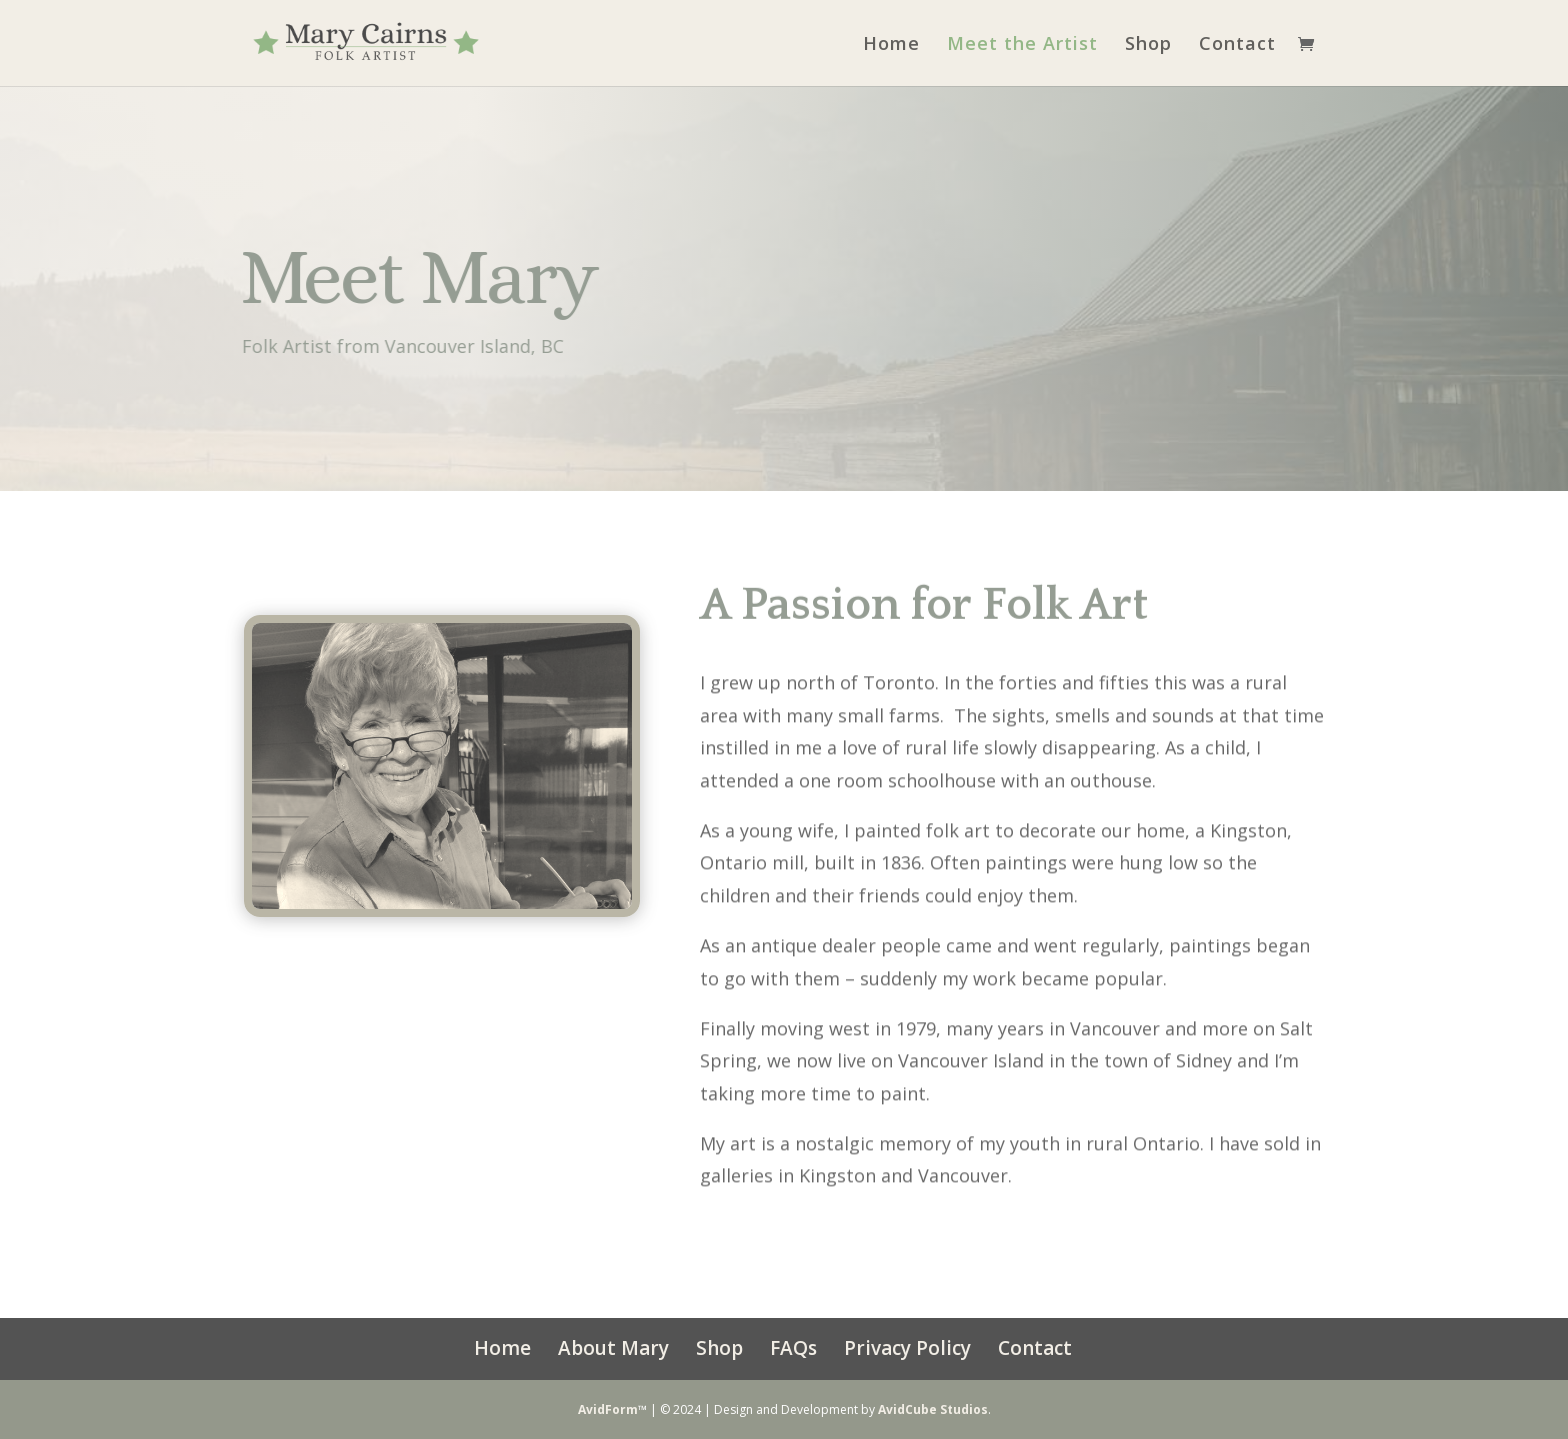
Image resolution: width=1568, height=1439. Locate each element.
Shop (1148, 45)
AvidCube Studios (933, 1409)
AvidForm (608, 1409)
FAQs (793, 1348)
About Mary (613, 1348)
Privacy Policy (907, 1348)
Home (891, 45)
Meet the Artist (1022, 45)
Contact (1237, 45)
